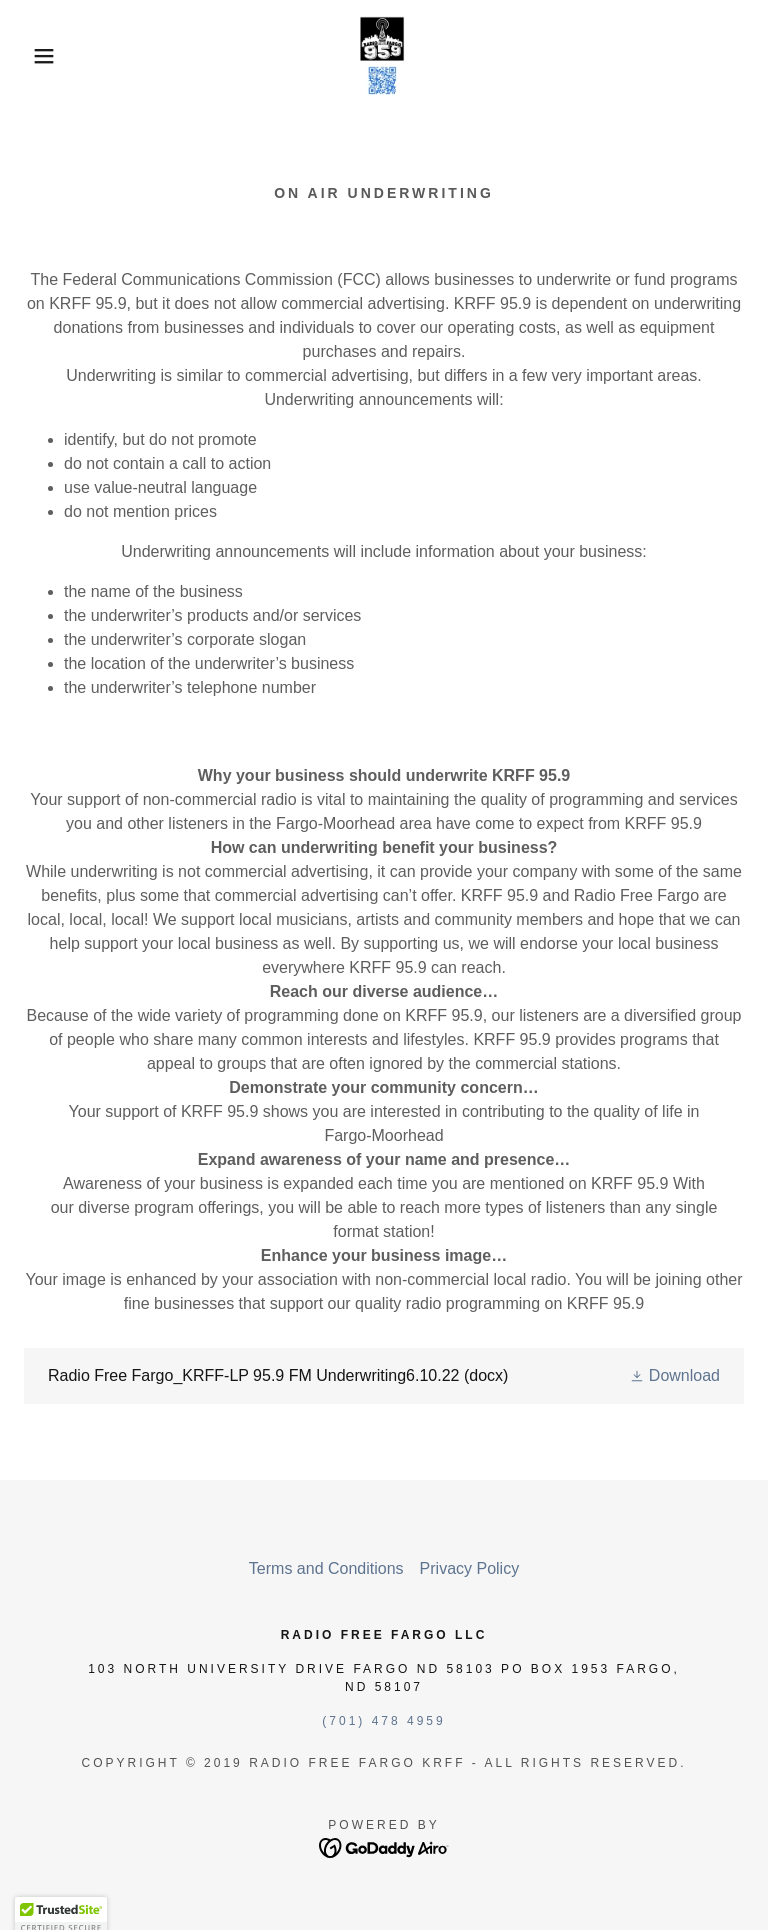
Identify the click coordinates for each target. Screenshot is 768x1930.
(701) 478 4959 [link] (383, 1721)
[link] (384, 56)
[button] (38, 56)
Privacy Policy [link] (470, 1568)
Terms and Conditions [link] (326, 1568)
